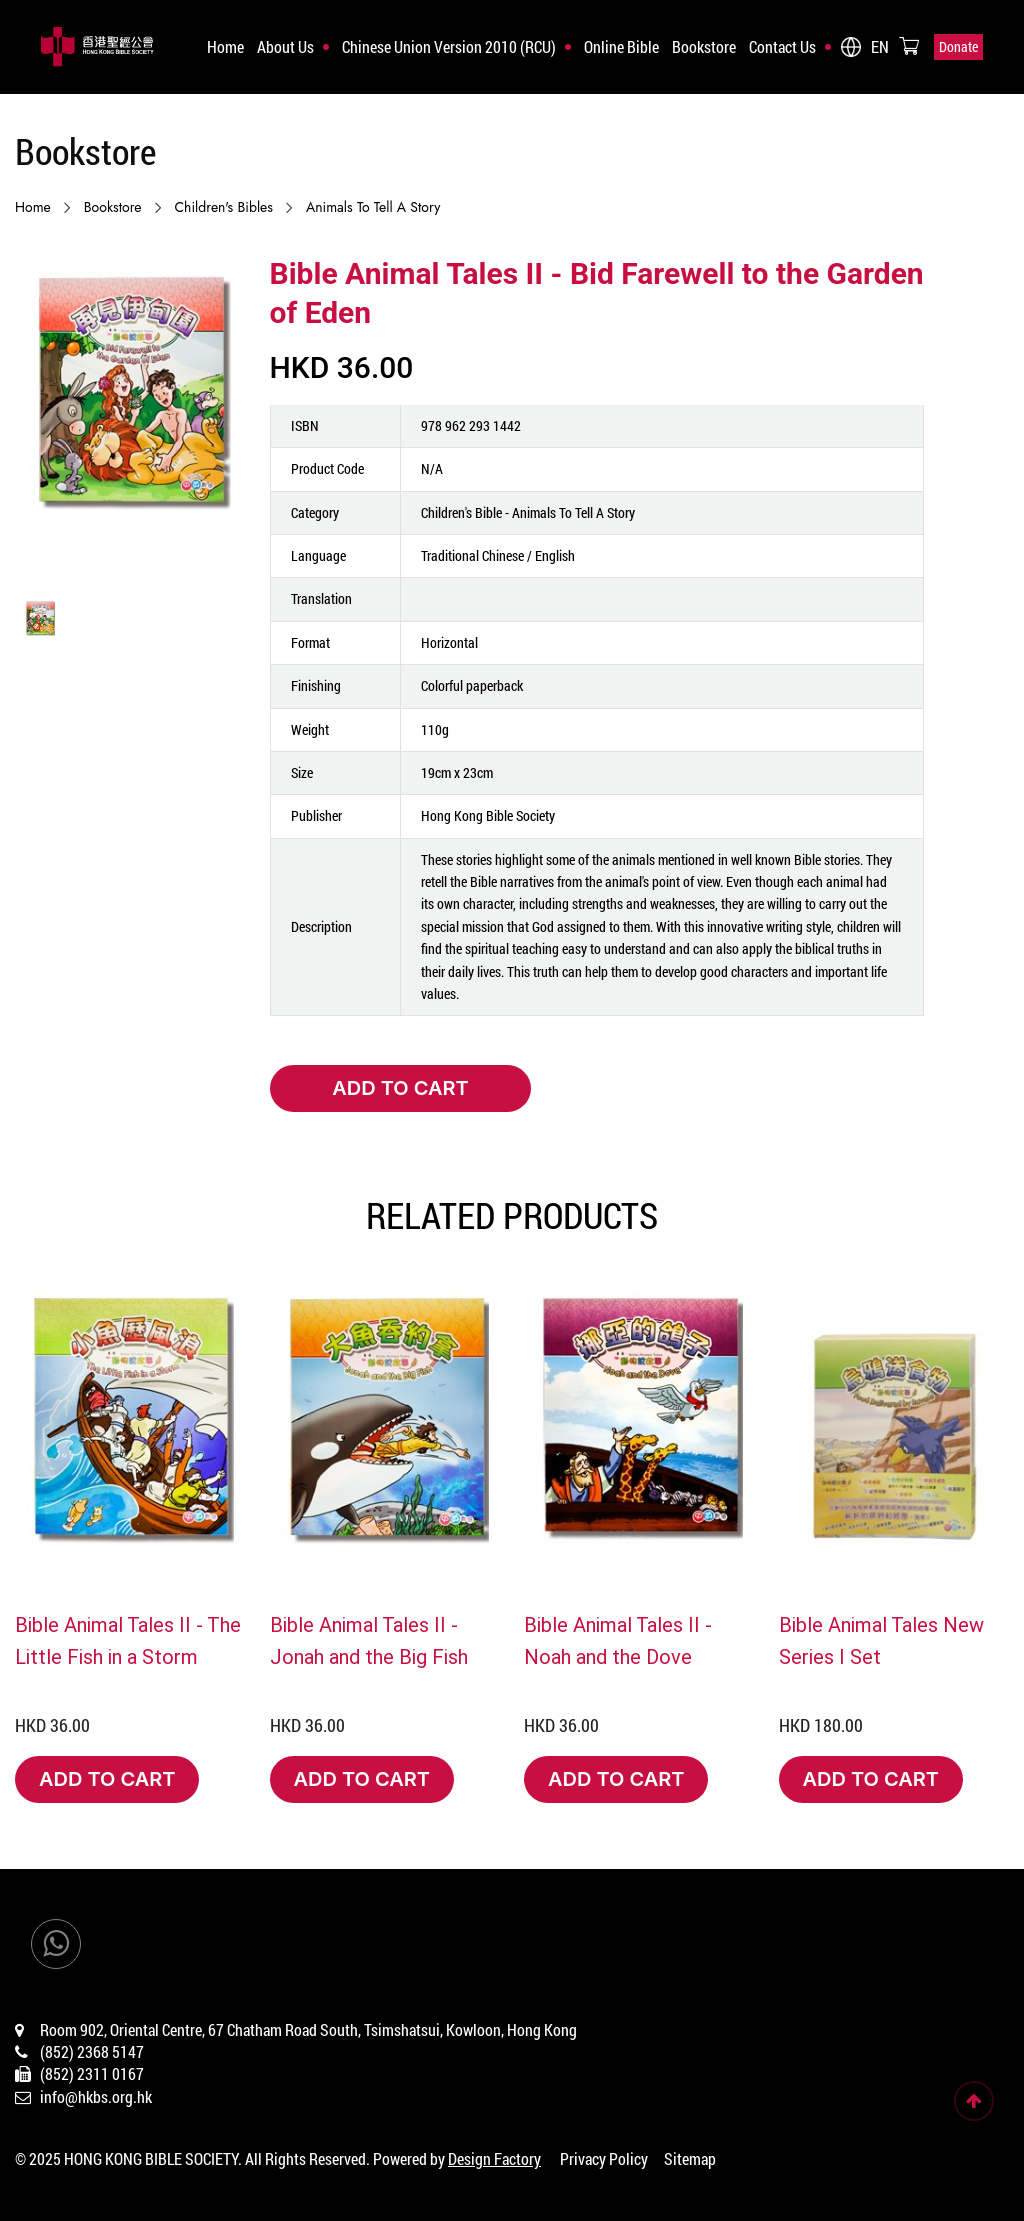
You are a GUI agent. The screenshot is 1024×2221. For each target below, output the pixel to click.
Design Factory (494, 2158)
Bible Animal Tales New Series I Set (881, 1640)
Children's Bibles (224, 207)
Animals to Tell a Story (373, 207)
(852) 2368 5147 (92, 2051)
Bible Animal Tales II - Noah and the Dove (618, 1640)
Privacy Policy (604, 2158)
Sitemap (690, 2158)
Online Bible (621, 46)
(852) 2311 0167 (92, 2073)
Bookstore (704, 46)
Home (225, 46)
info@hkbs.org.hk (96, 2096)
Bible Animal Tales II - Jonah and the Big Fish (369, 1640)
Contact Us (782, 46)
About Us (285, 46)
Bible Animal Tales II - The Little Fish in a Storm (128, 1640)
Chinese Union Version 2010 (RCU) (449, 46)
